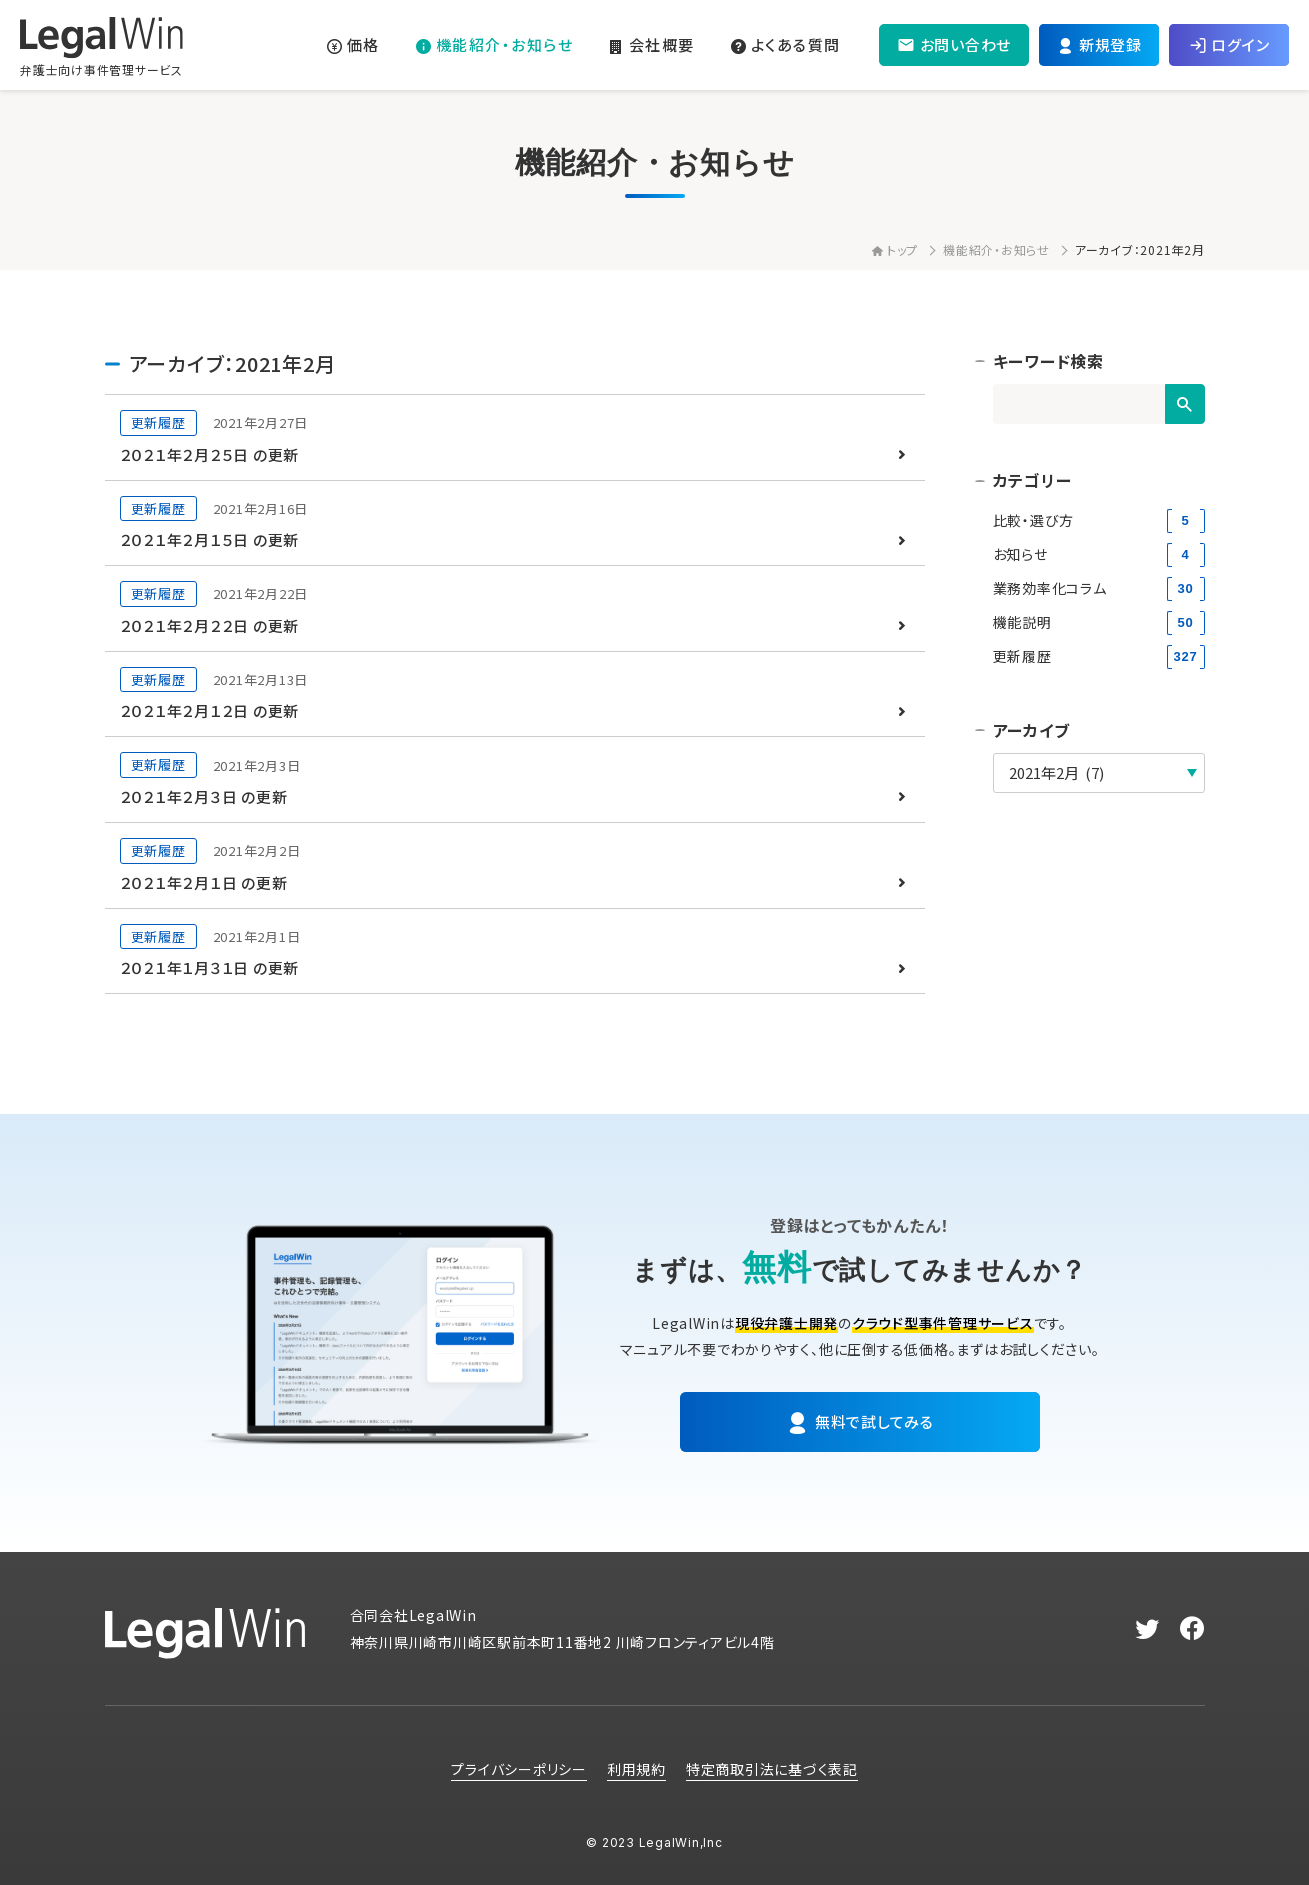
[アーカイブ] (1099, 773)
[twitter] (1147, 1629)
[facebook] (1192, 1629)
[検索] (1185, 404)
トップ (894, 249)
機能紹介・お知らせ (996, 249)
